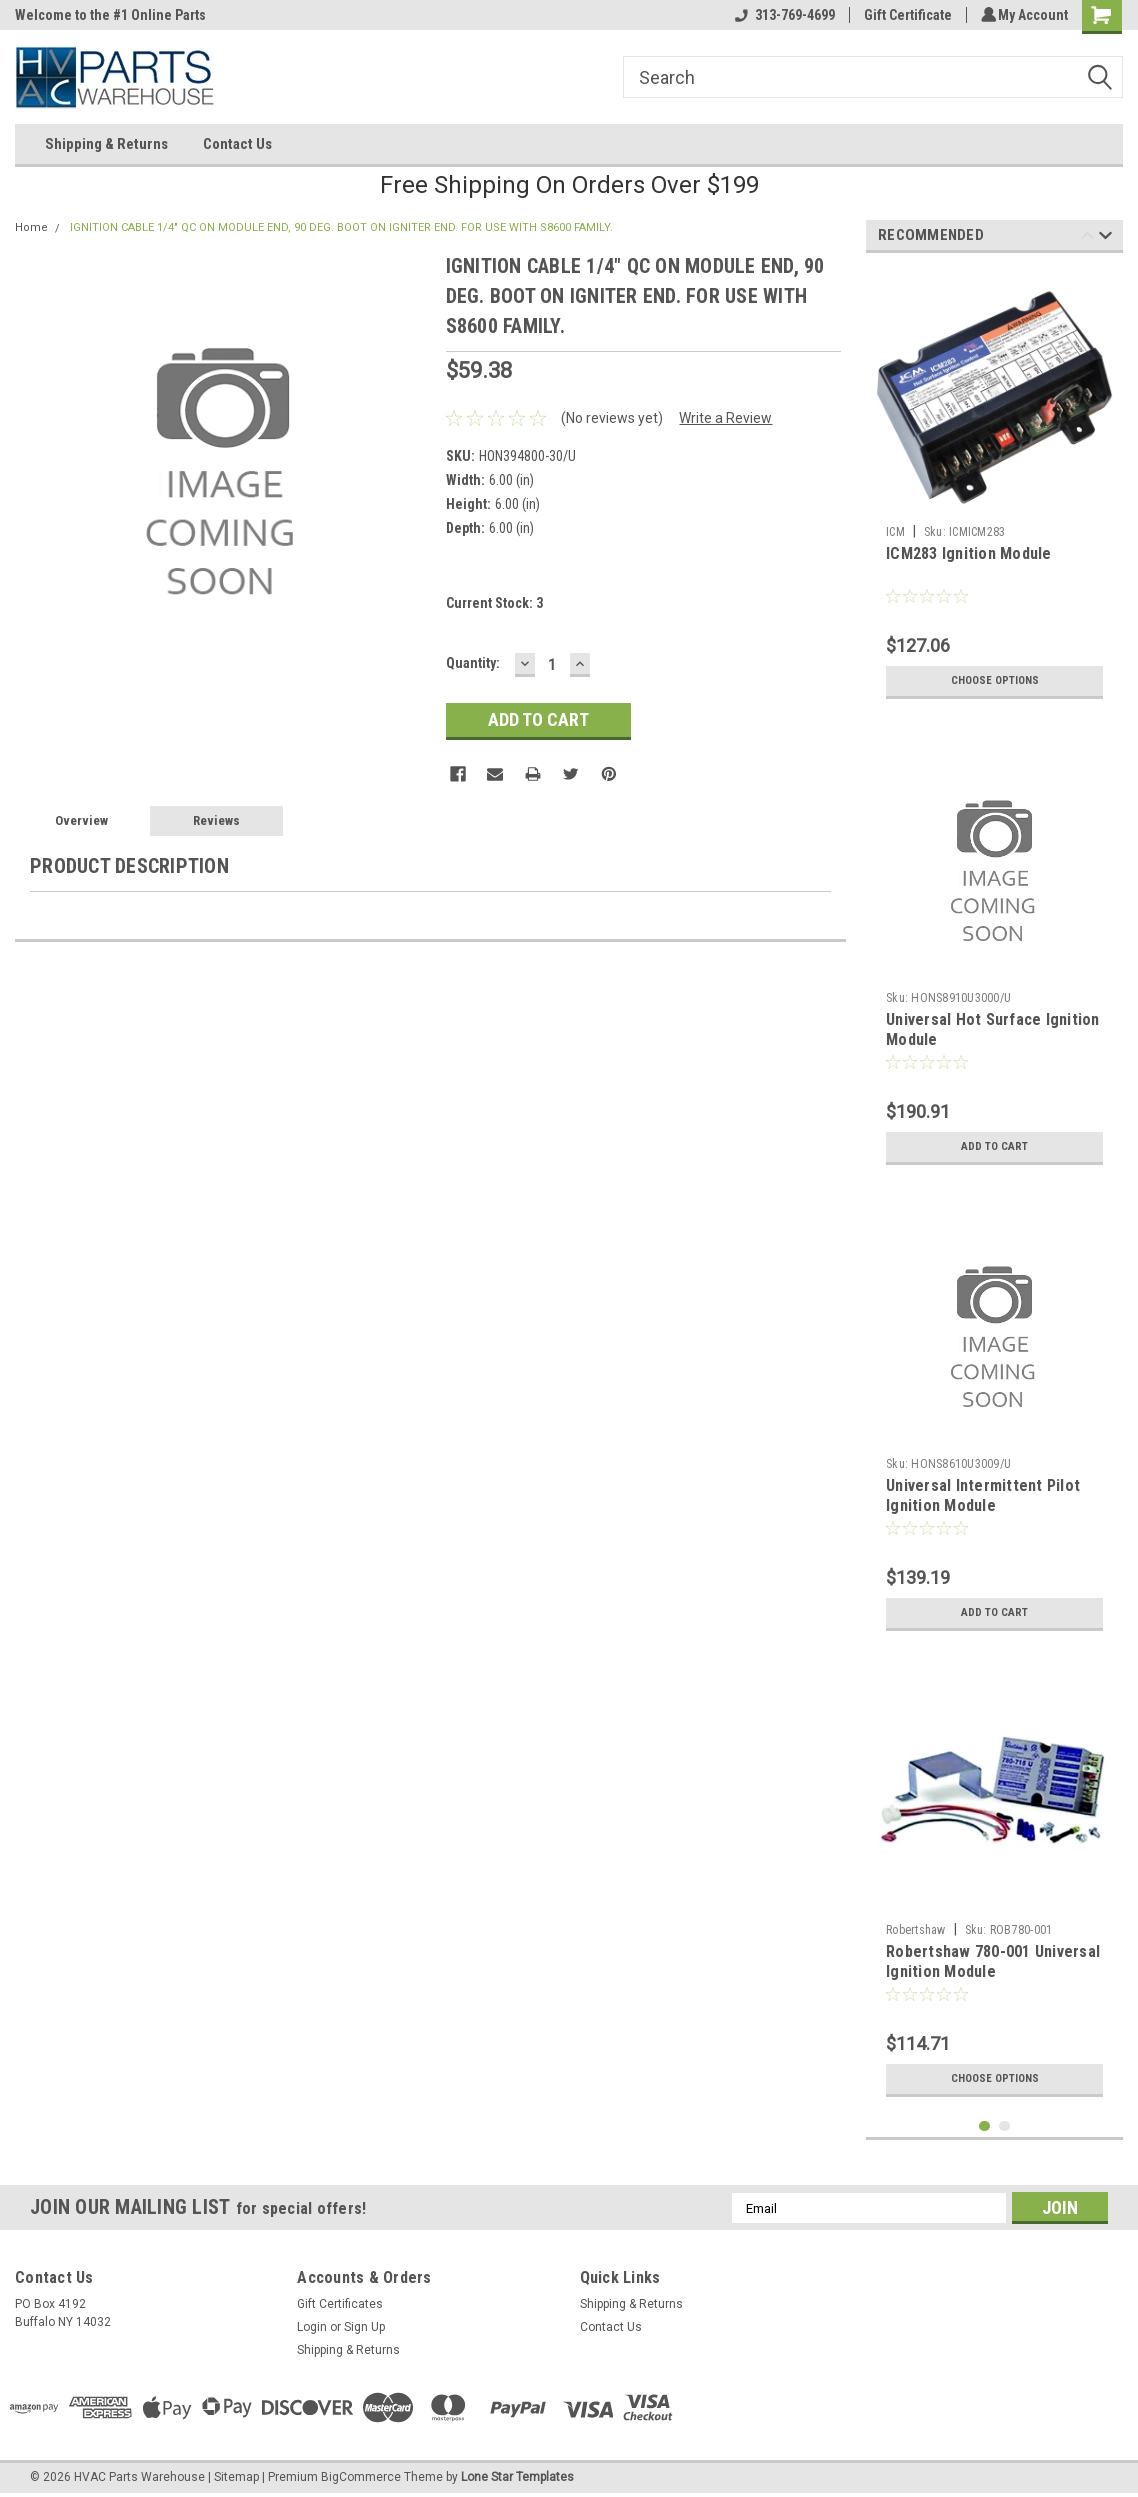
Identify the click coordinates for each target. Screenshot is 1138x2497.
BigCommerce (361, 2477)
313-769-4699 (782, 15)
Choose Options (995, 681)
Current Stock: (494, 603)
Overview (81, 820)
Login (312, 2327)
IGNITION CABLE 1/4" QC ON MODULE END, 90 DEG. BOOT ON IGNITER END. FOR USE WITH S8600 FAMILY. (341, 227)
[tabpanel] (994, 488)
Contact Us (237, 144)
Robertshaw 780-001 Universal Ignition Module (993, 1961)
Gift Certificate (905, 15)
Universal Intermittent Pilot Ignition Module (983, 1495)
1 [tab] (984, 2126)
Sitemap (236, 2477)
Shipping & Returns (106, 144)
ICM (895, 532)
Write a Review (725, 418)
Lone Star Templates (517, 2477)
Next (1105, 238)
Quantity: (473, 663)
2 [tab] (1004, 2126)
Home (31, 227)
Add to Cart (994, 1147)
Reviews (216, 820)
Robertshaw (916, 1930)
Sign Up (364, 2327)
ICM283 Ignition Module (969, 553)
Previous (1087, 238)
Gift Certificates (340, 2304)
